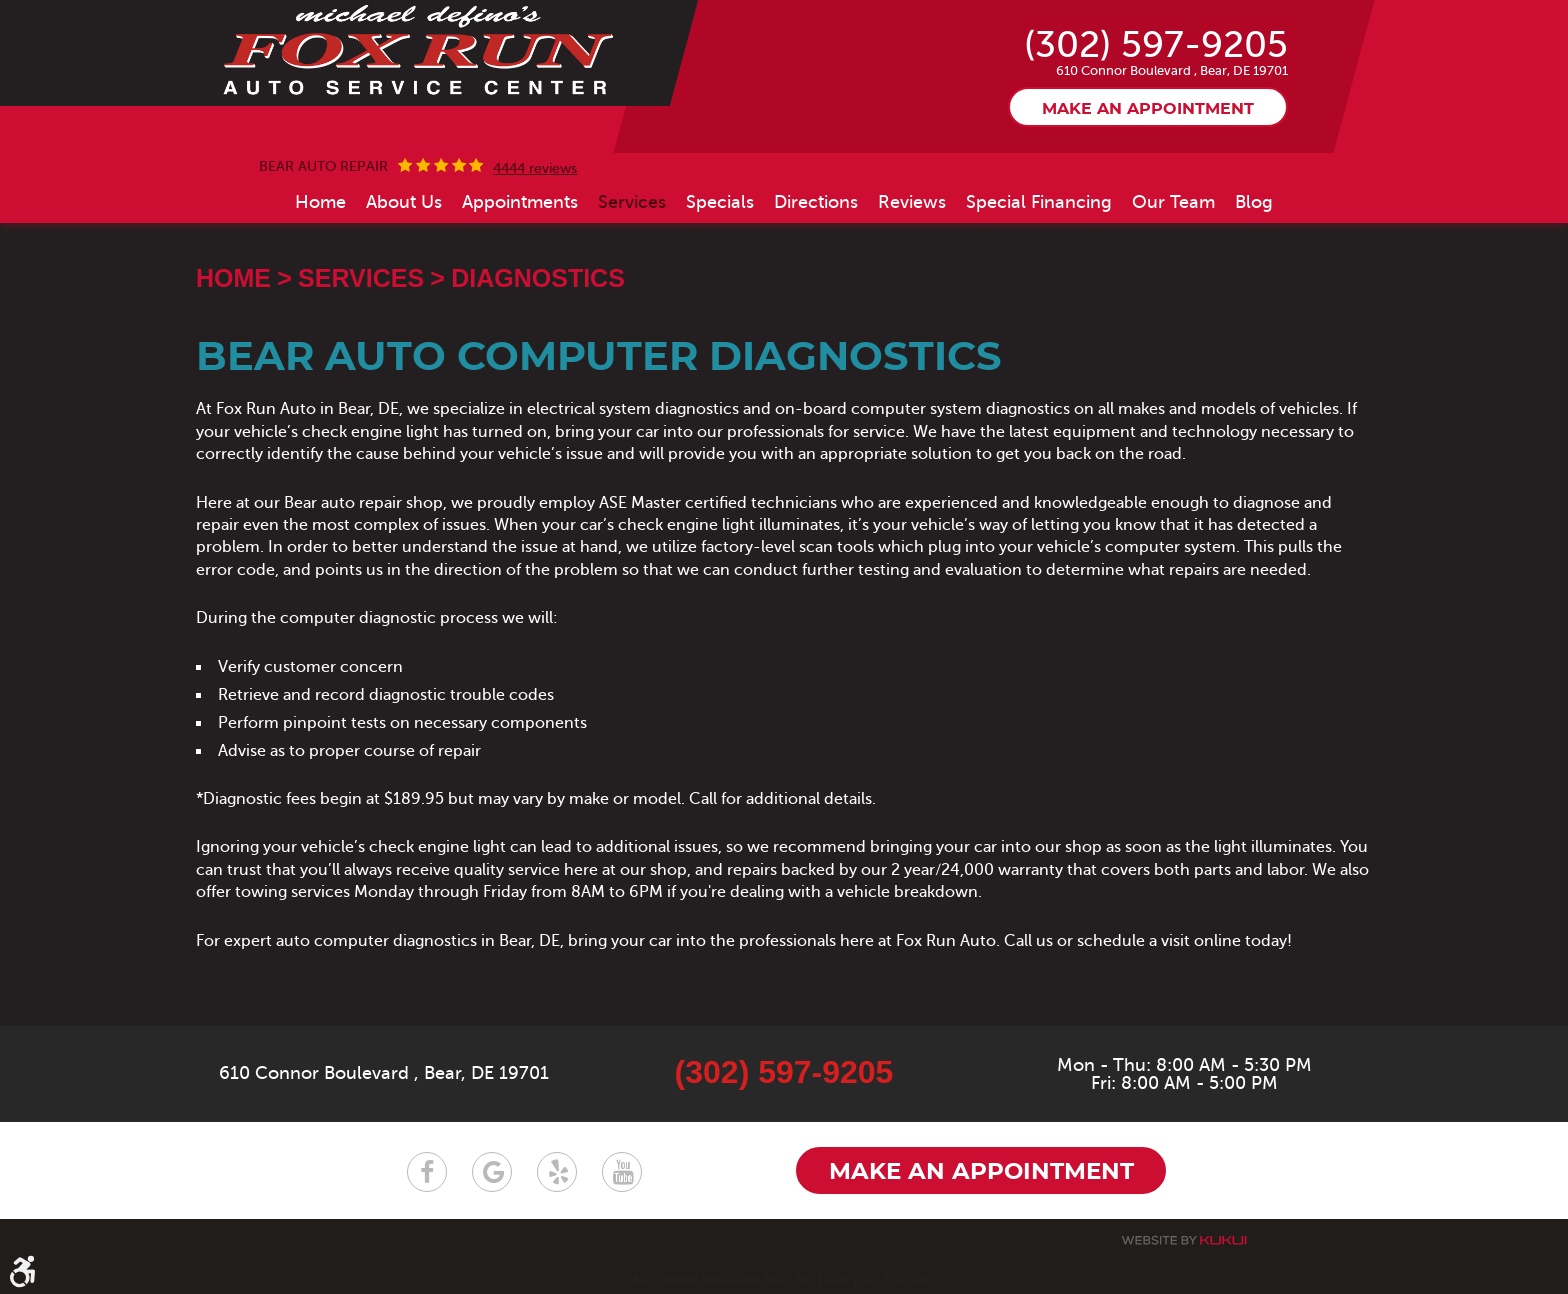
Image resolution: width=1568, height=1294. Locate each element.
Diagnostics (538, 278)
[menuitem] (320, 202)
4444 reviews (535, 169)
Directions (816, 202)
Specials (720, 202)
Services (632, 202)
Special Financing (1039, 202)
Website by (1184, 1240)
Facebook (427, 1172)
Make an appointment (1148, 109)
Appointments (520, 202)
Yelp (557, 1172)
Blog (1254, 202)
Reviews (912, 202)
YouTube (622, 1172)
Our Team (1173, 202)
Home (320, 202)
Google (492, 1172)
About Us (404, 202)
